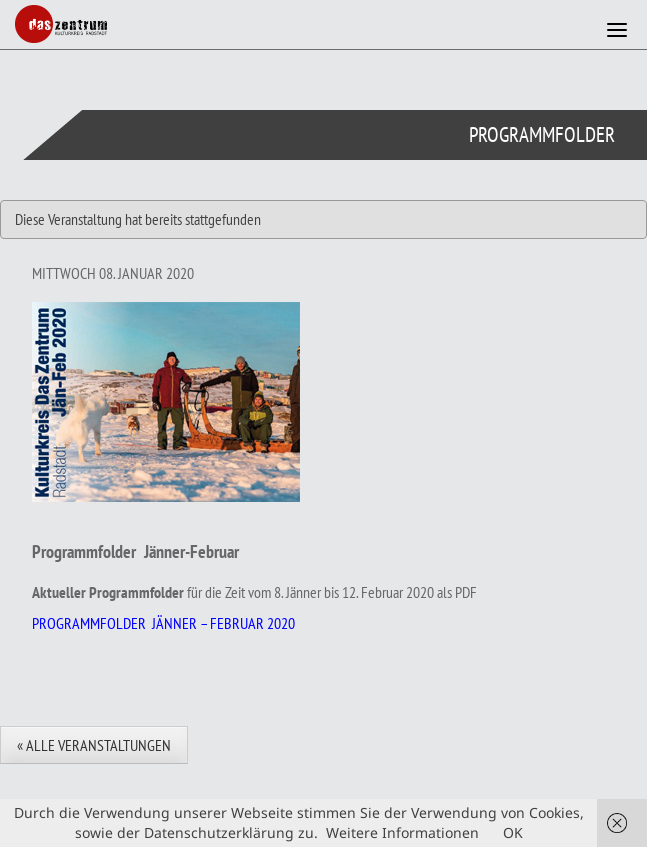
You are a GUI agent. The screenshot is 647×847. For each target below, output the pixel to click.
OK (513, 832)
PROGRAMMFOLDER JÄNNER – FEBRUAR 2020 (163, 623)
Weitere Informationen (402, 832)
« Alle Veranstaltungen (94, 745)
